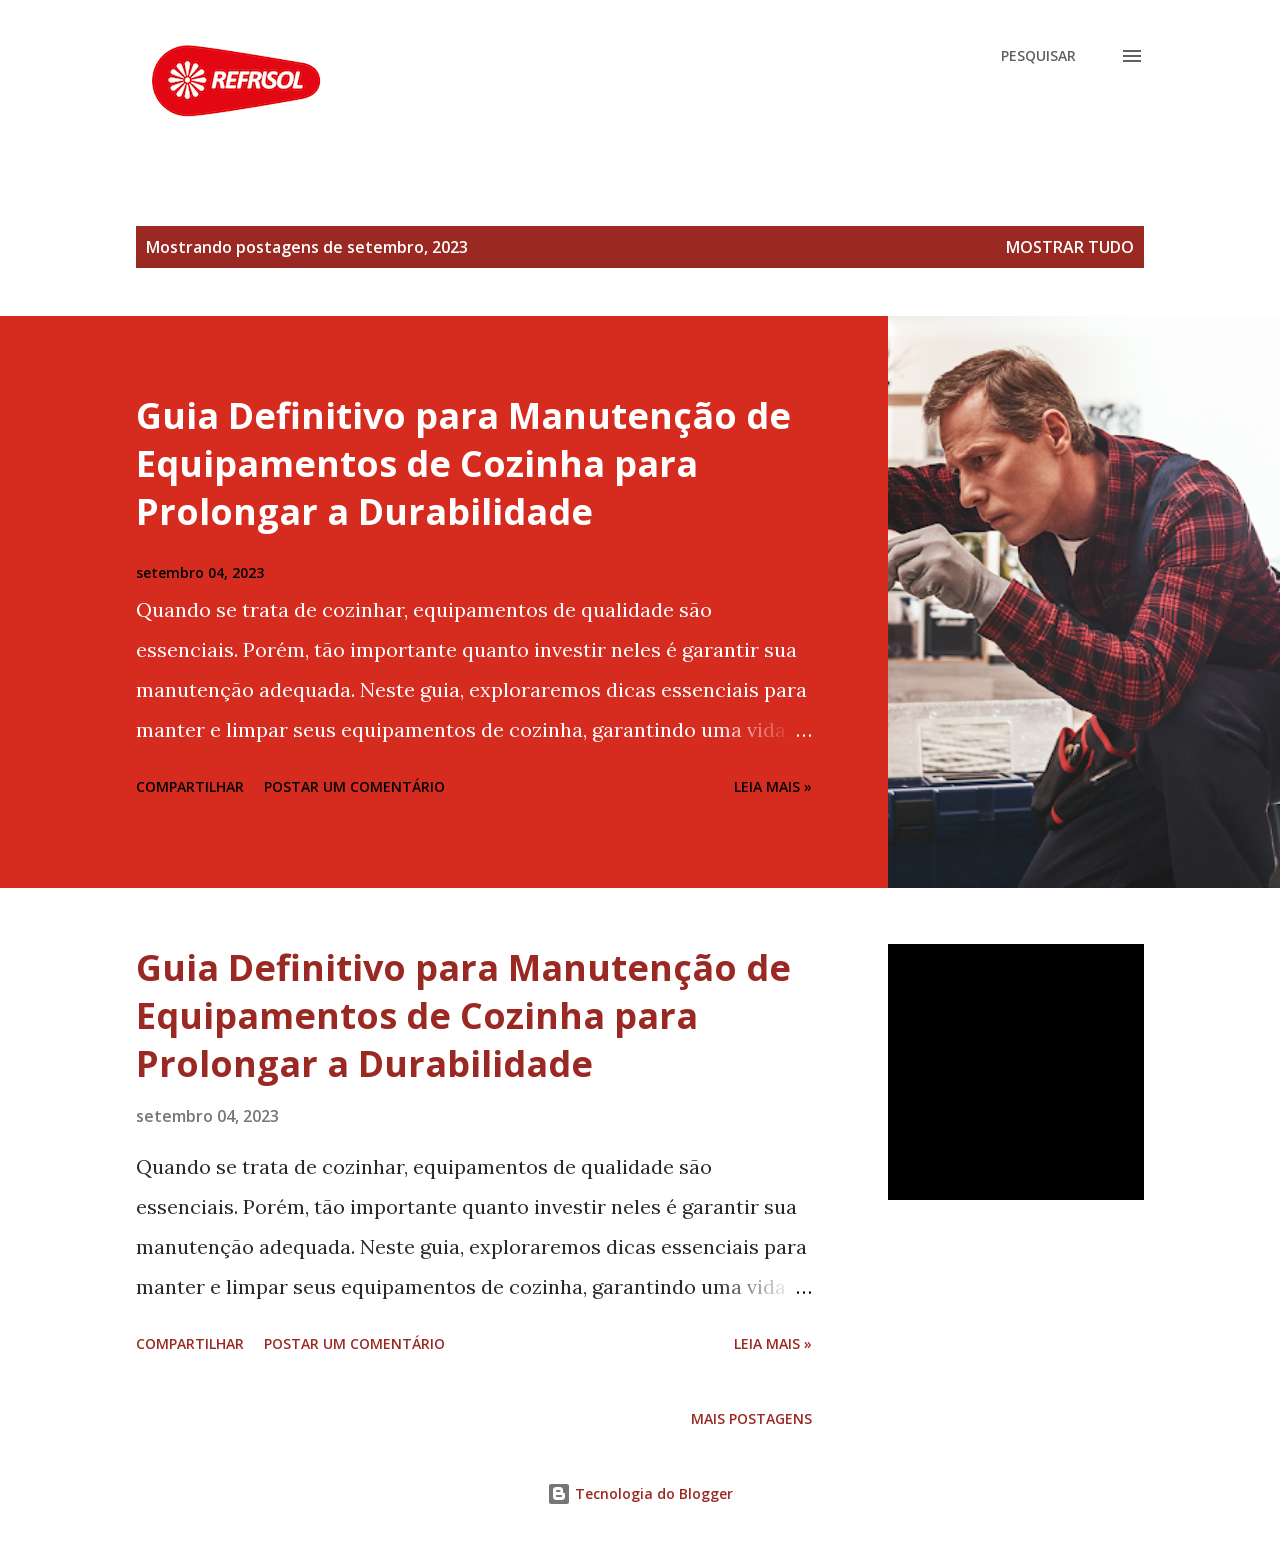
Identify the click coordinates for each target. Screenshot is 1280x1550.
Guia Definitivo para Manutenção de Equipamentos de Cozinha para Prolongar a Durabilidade (463, 463)
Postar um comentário (354, 786)
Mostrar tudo (1070, 247)
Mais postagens (751, 1418)
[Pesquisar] (1038, 56)
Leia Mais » (773, 786)
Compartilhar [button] (190, 786)
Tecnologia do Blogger (640, 1493)
